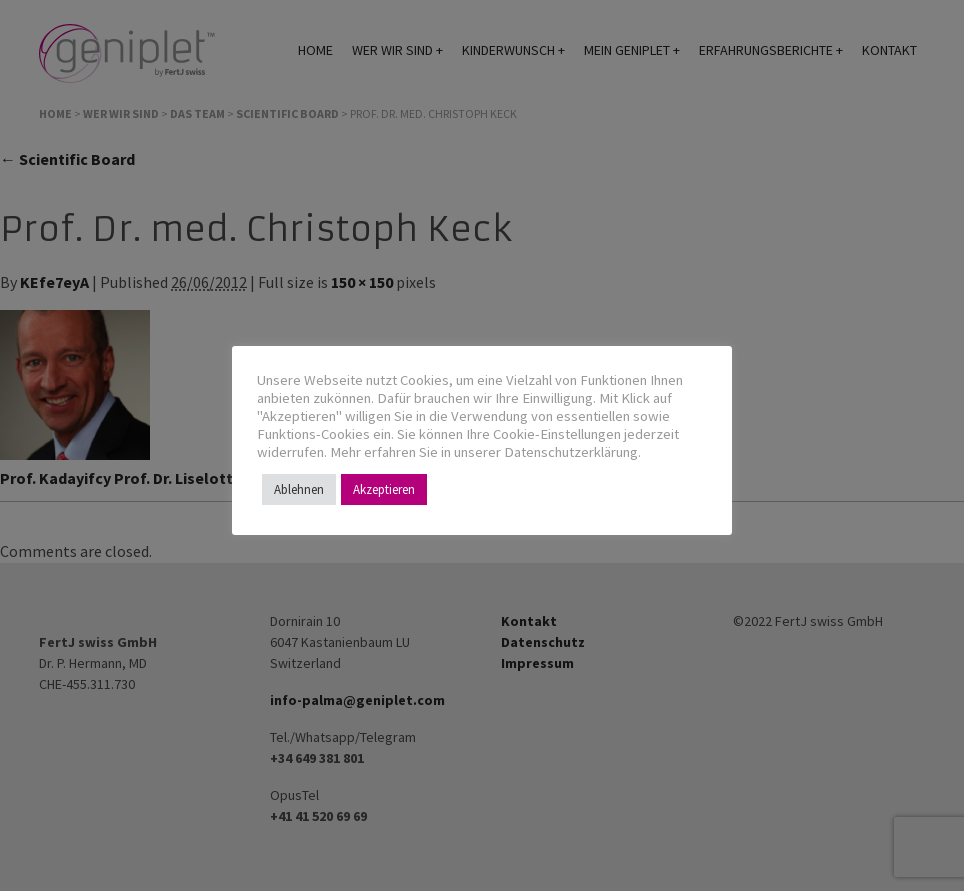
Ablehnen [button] (299, 489)
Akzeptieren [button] (384, 489)
